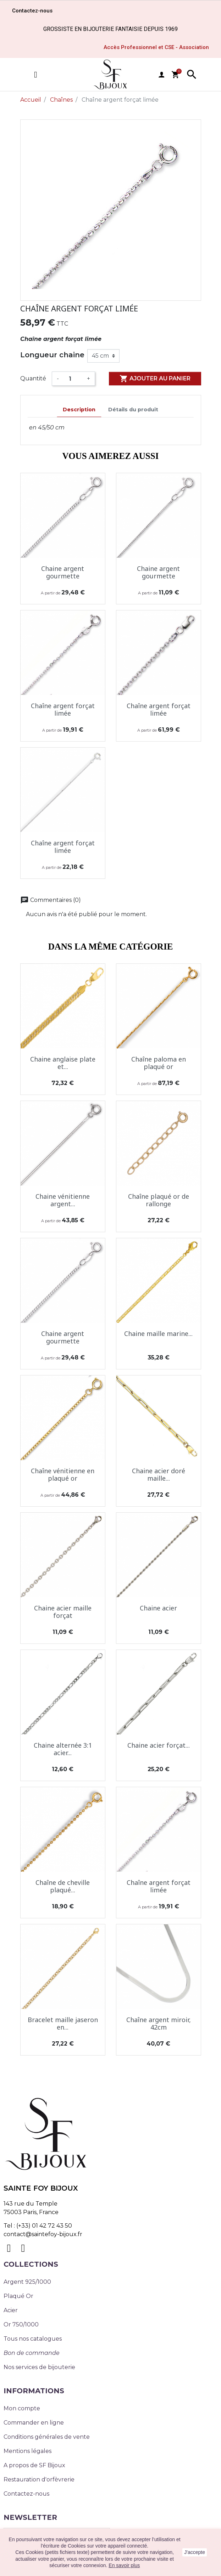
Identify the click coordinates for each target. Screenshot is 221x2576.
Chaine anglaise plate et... (62, 1063)
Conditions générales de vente (47, 2436)
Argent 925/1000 (27, 2281)
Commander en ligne (34, 2422)
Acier (11, 2310)
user (161, 75)
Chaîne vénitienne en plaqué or (62, 1474)
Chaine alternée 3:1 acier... (63, 1749)
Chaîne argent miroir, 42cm (158, 2023)
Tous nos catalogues (33, 2338)
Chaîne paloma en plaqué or (158, 1063)
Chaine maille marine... (158, 1333)
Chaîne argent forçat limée (63, 709)
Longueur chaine (52, 355)
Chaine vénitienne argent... (62, 1200)
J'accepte (194, 2552)
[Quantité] (73, 378)
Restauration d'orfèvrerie (39, 2479)
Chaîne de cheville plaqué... (62, 1886)
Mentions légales (27, 2451)
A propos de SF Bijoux (34, 2465)
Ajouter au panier (155, 378)
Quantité (33, 378)
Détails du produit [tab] (133, 409)
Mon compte (22, 2408)
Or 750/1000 (21, 2324)
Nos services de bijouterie (39, 2367)
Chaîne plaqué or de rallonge (158, 1200)
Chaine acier (158, 1608)
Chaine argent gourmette (62, 572)
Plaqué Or (18, 2296)
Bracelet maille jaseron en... (63, 2023)
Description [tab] (79, 409)
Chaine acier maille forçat (63, 1612)
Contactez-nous (26, 2493)
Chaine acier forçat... (158, 1745)
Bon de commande (32, 2353)
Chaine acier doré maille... (158, 1474)
